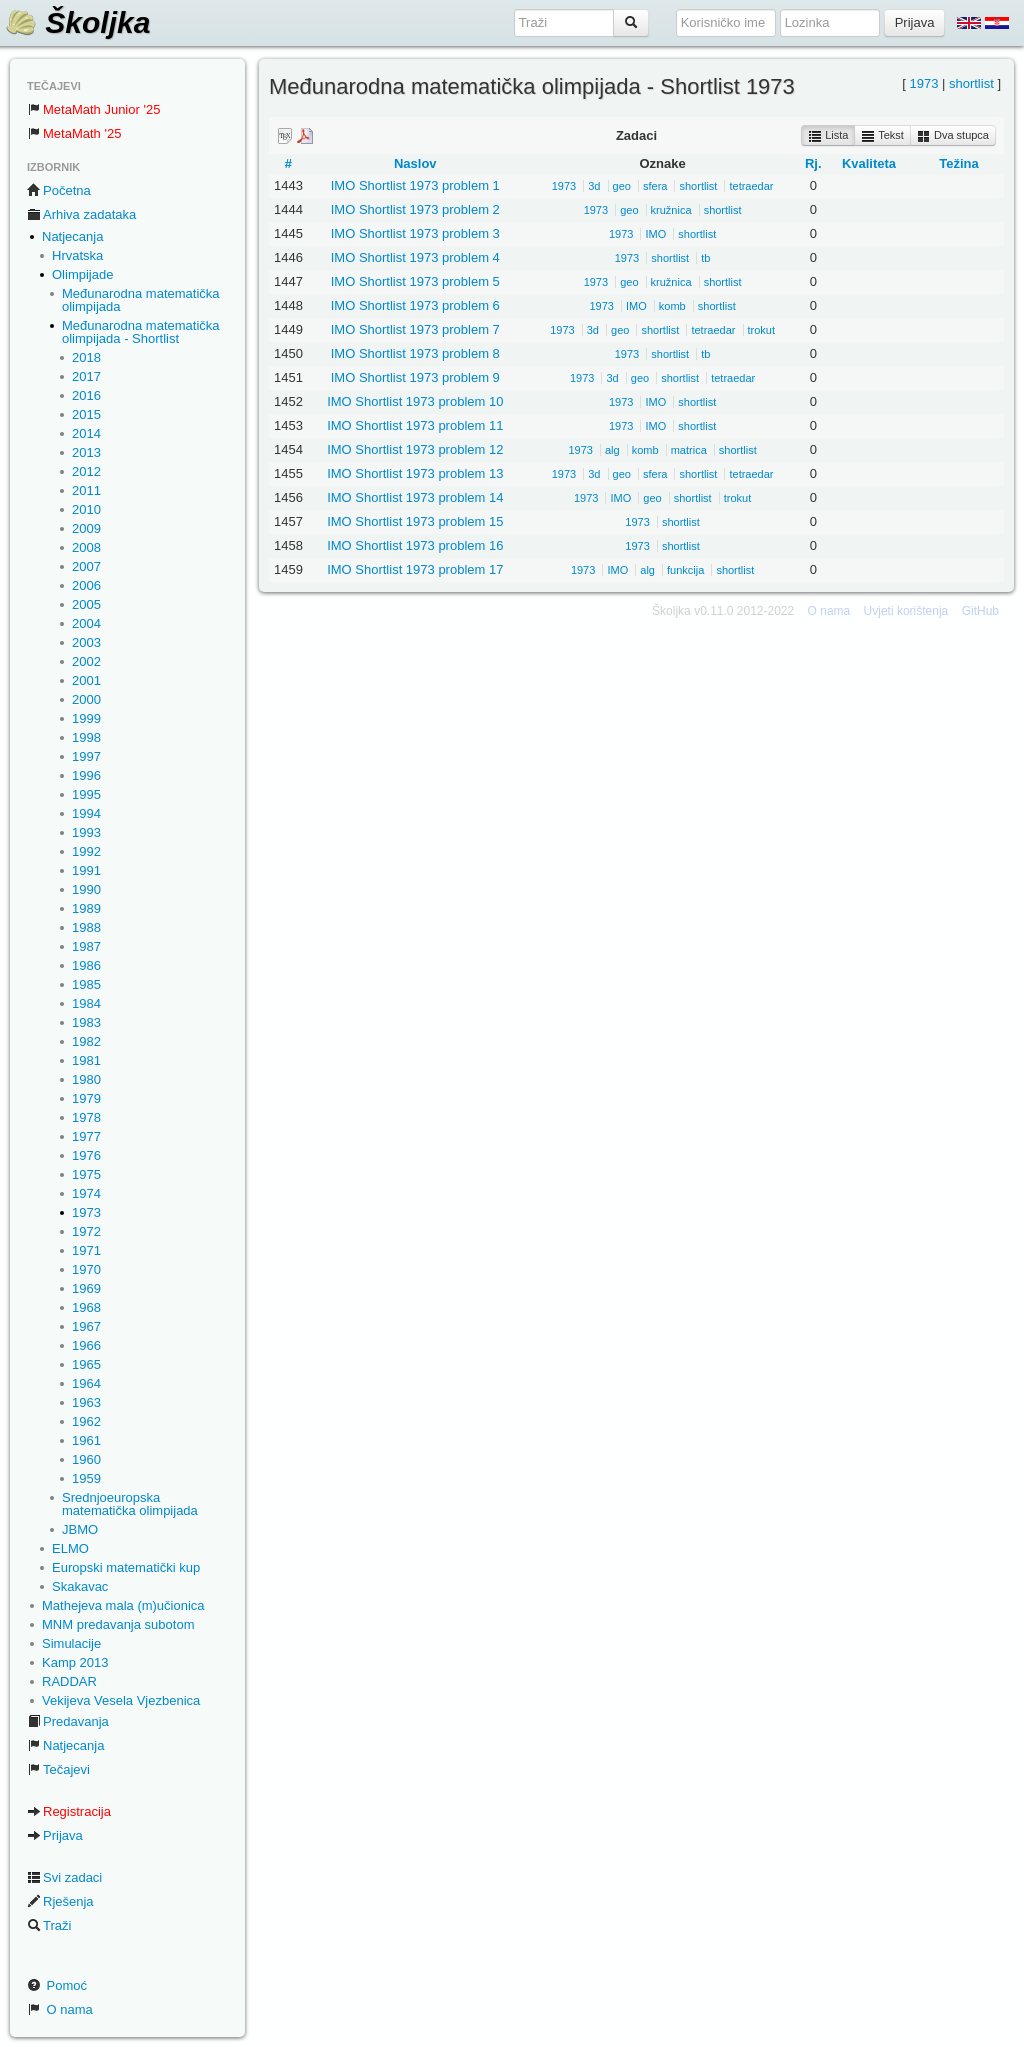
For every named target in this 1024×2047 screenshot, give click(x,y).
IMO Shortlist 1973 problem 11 (415, 425)
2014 (86, 433)
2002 (86, 661)
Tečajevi (58, 1769)
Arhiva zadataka (81, 214)
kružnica (671, 210)
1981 (86, 1060)
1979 (86, 1098)
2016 (86, 395)
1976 (86, 1155)
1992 (86, 851)
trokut (762, 330)
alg (612, 450)
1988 (86, 927)
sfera (655, 186)
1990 (86, 889)
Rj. (813, 163)
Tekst (882, 136)
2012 (86, 471)
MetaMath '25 (74, 133)
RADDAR (69, 1681)
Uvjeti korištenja (906, 611)
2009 (86, 528)
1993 (86, 832)
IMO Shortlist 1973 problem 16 (415, 545)
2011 (86, 490)
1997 (86, 756)
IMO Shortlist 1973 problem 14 (415, 497)
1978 (86, 1117)
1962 (86, 1421)
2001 (86, 680)
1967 (86, 1326)
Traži (49, 1925)
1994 (86, 813)
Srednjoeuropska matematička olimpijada (130, 1504)
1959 (86, 1478)
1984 (86, 1003)
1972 (86, 1231)
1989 (86, 908)
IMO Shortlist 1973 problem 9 (415, 377)
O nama (60, 2009)
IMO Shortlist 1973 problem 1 (415, 185)
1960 (86, 1459)
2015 (86, 414)
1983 (86, 1022)
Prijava (55, 1835)
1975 (86, 1174)
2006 (86, 585)
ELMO (70, 1548)
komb (672, 306)
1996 (86, 775)
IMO (655, 234)
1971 (86, 1250)
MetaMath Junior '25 (93, 109)
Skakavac (80, 1586)
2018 (86, 357)
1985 (86, 984)
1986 (86, 965)
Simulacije (71, 1643)
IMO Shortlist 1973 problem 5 (415, 281)
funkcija (685, 570)
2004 (86, 623)
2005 (86, 604)
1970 (86, 1269)
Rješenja (60, 1901)
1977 (86, 1136)
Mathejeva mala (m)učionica (123, 1605)
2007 (86, 566)
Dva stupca (953, 136)
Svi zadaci (64, 1877)
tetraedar (751, 186)
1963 (86, 1402)
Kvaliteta (869, 163)
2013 (86, 452)
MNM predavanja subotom (118, 1624)
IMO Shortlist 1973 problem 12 (415, 449)
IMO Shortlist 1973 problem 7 (415, 329)
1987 (86, 946)
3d (594, 186)
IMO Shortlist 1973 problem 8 (415, 353)
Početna (59, 190)
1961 (86, 1440)
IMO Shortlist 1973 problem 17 (415, 569)
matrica (689, 450)
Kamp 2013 (75, 1662)
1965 (86, 1364)
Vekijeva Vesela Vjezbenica (121, 1700)
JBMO (80, 1529)
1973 (86, 1212)
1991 (86, 870)
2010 (86, 509)
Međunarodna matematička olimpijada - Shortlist (141, 332)
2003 (86, 642)
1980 (86, 1079)
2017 (86, 376)
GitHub (980, 611)
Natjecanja (72, 236)
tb (705, 258)
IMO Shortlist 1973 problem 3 (415, 233)
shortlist (971, 83)
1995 (86, 794)
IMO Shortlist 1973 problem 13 (415, 473)
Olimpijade (82, 274)
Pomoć (57, 1985)
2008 (86, 547)
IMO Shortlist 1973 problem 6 (415, 305)
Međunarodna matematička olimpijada (141, 300)
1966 (86, 1345)
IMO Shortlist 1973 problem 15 (415, 521)
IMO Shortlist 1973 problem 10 (415, 401)
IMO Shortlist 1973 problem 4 (415, 257)
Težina (959, 163)
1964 (86, 1383)
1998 (86, 737)
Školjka (77, 22)
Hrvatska (77, 255)
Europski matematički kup (126, 1567)
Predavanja (68, 1721)
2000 (86, 699)
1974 (86, 1193)
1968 (86, 1307)
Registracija (69, 1811)
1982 (86, 1041)
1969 (86, 1288)
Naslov (415, 163)
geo (622, 186)
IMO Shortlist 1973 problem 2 (415, 209)
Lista (828, 136)
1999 (86, 718)
